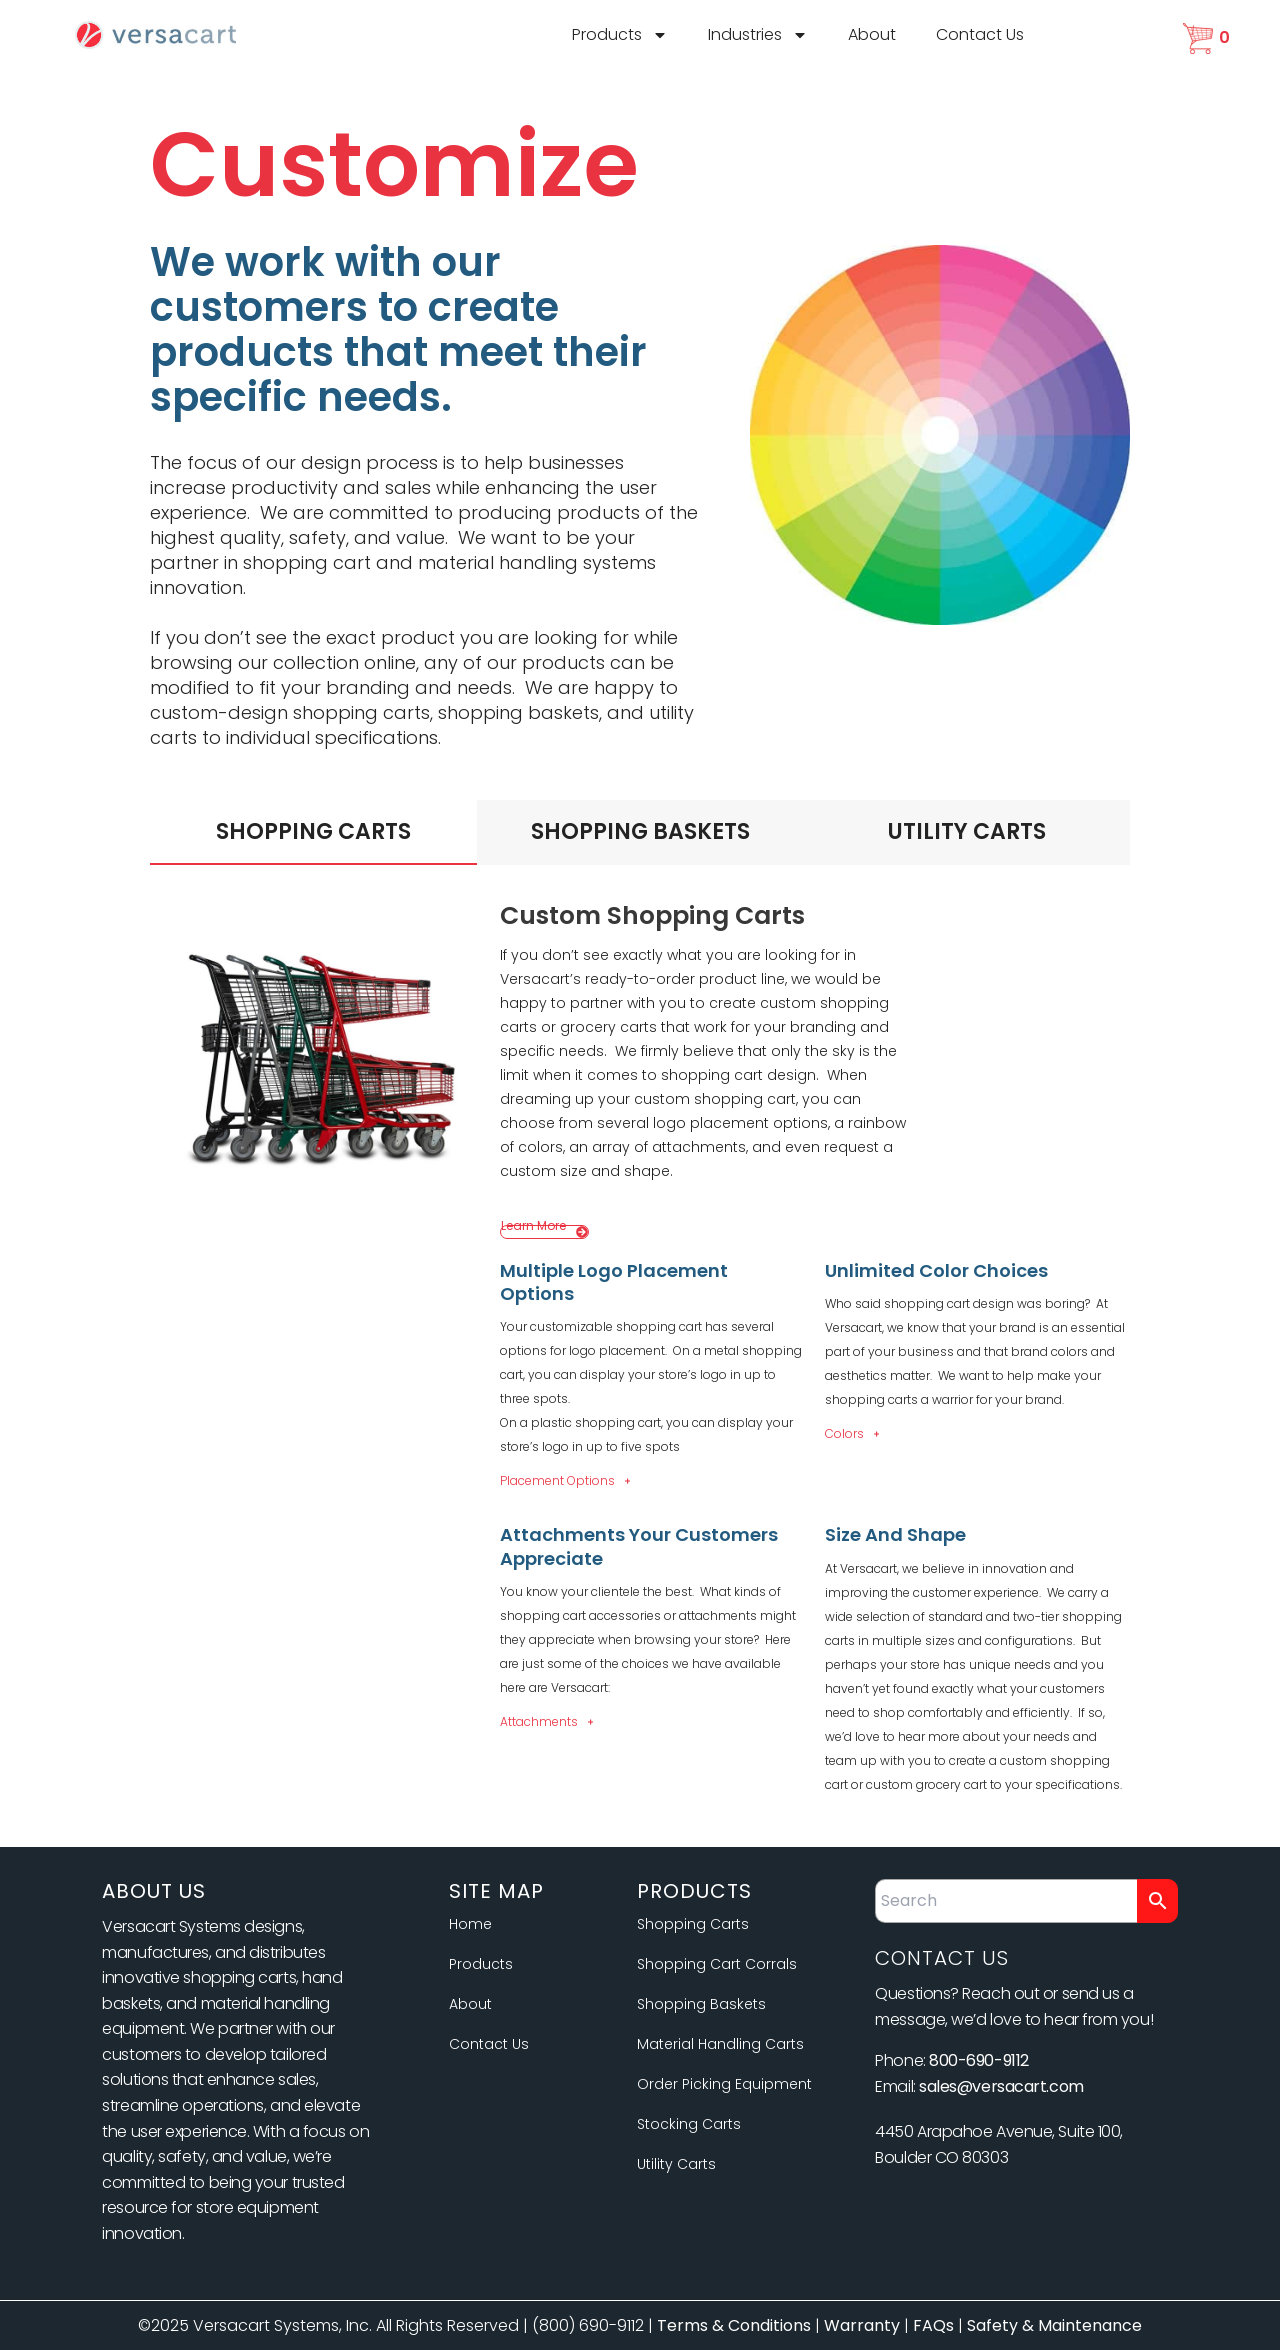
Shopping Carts (693, 1924)
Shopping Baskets (701, 2004)
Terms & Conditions (734, 2325)
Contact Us (980, 34)
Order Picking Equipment (724, 2084)
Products (620, 35)
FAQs (933, 2325)
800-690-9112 (979, 2060)
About (872, 34)
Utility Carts (676, 2164)
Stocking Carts (689, 2124)
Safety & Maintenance (1054, 2325)
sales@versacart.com (1001, 2086)
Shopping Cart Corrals (717, 1964)
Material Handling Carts (720, 2044)
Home (470, 1924)
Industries (758, 35)
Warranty (862, 2325)
